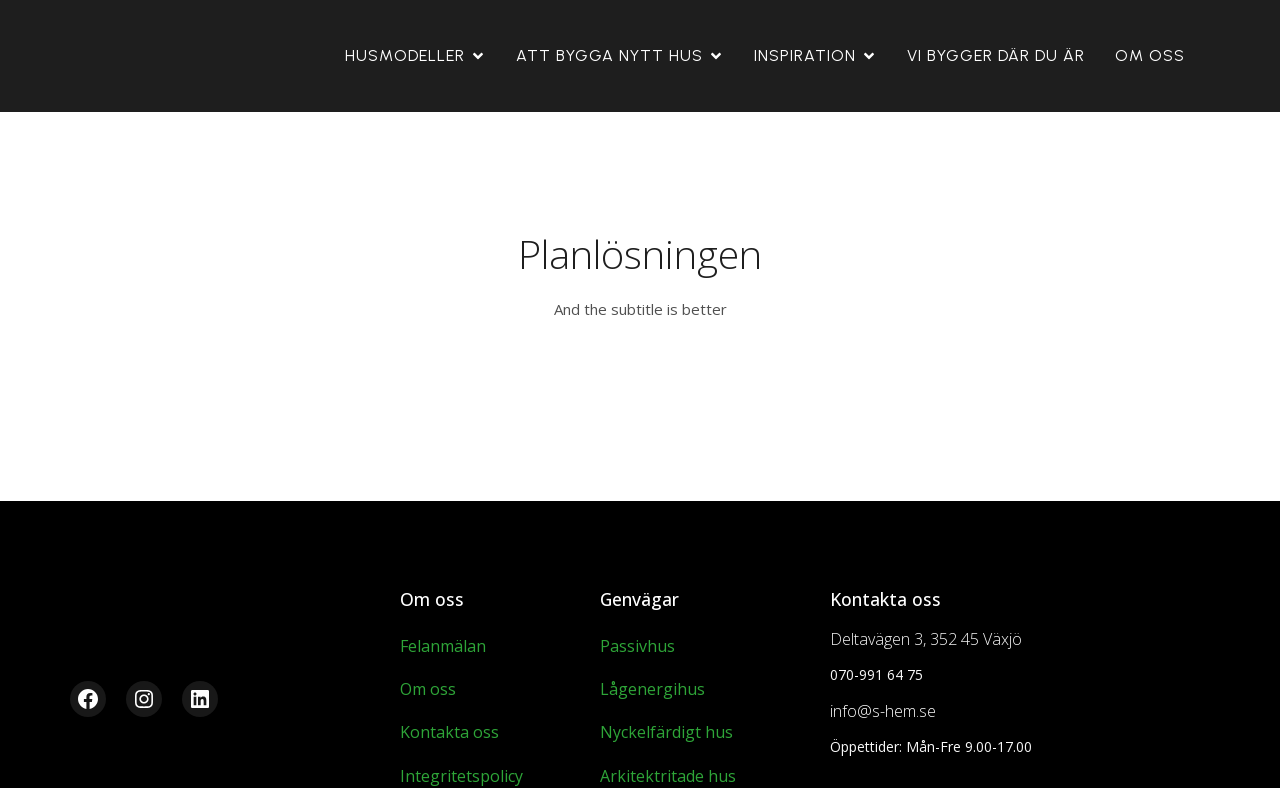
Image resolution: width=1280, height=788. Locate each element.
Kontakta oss (449, 732)
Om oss (1150, 55)
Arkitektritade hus (668, 776)
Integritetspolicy (461, 776)
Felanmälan (443, 646)
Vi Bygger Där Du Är (996, 55)
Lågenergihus (652, 689)
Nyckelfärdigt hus (666, 732)
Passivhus (637, 646)
